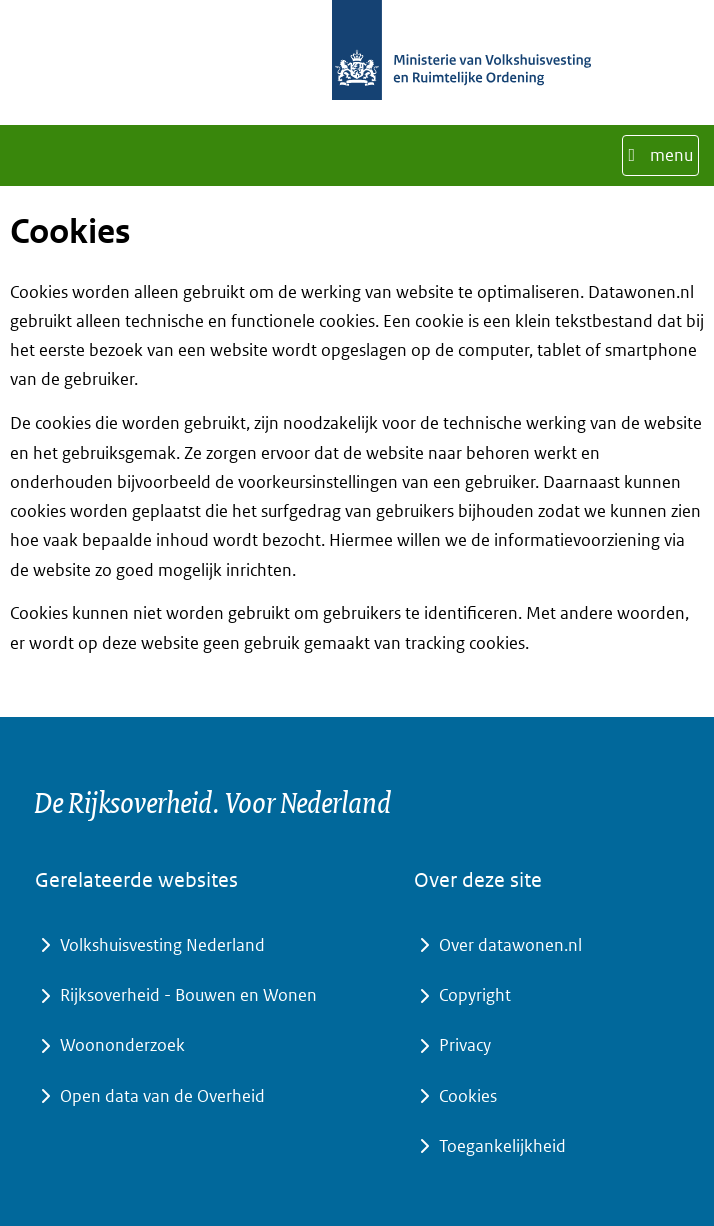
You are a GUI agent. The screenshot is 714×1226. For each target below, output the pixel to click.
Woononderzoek (122, 1045)
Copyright (475, 995)
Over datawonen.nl (510, 945)
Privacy (465, 1045)
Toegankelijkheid (502, 1146)
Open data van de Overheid (162, 1096)
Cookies (468, 1096)
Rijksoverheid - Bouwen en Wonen (188, 995)
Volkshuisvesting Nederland (162, 945)
